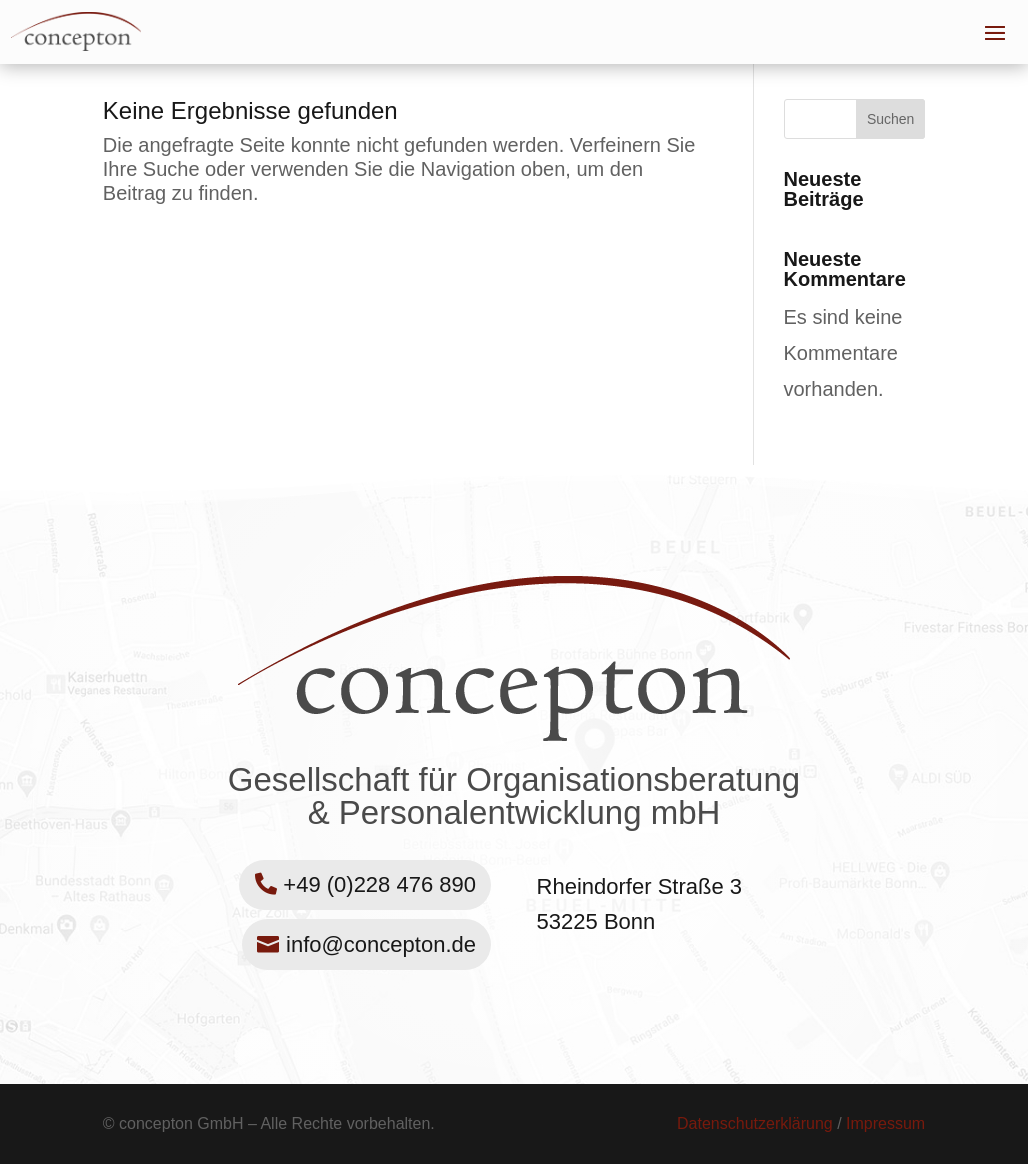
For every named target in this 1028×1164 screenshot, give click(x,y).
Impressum (885, 1123)
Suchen (890, 119)
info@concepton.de (381, 944)
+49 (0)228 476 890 (379, 884)
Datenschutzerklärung (755, 1123)
